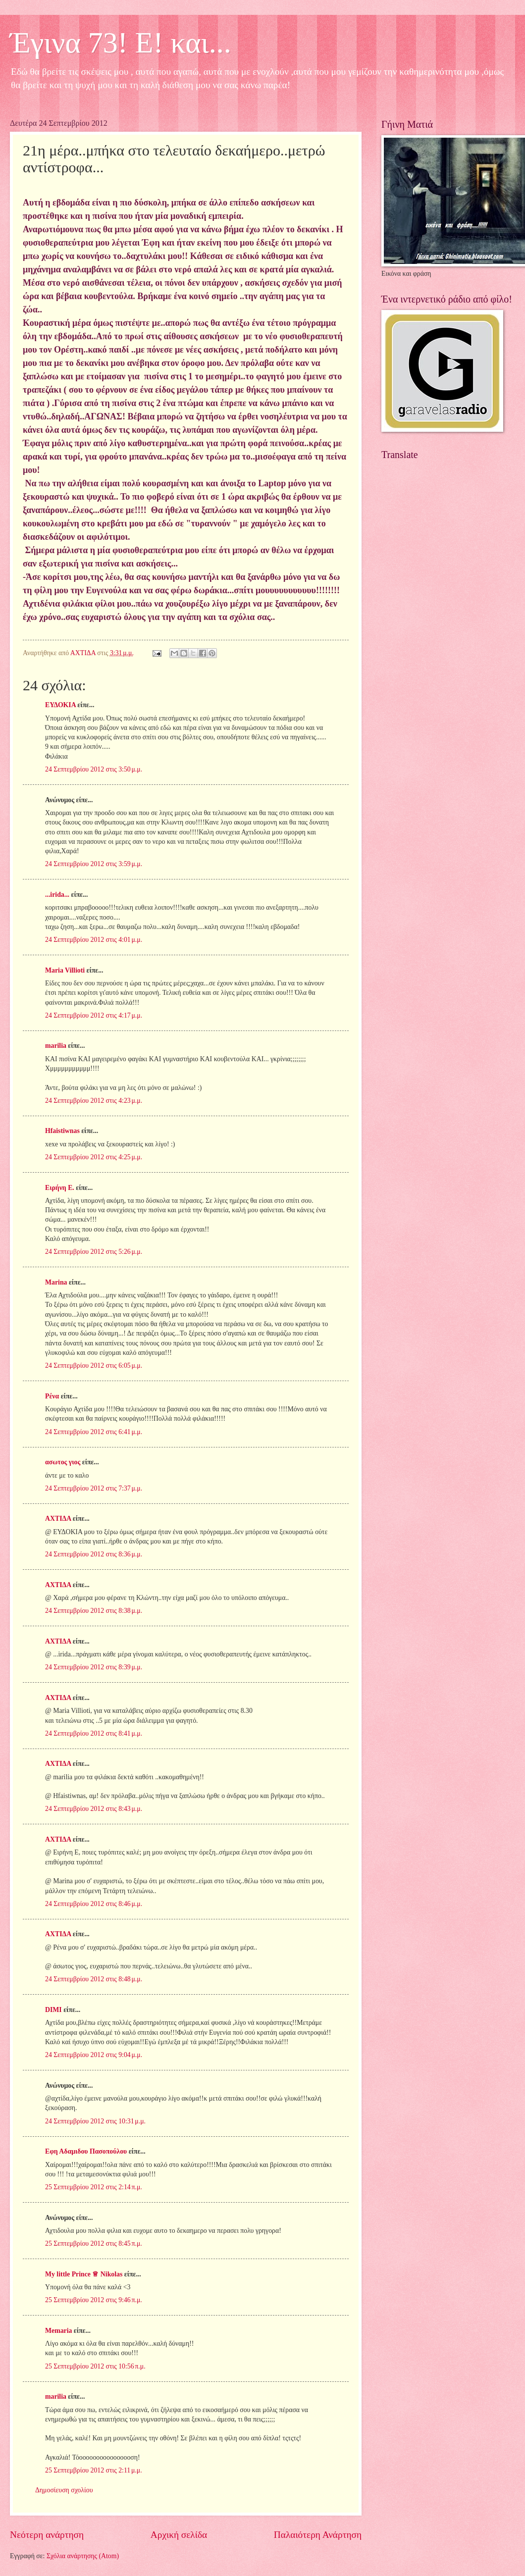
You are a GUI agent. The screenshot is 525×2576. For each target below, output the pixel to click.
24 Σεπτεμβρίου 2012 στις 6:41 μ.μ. (93, 1432)
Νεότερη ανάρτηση (47, 2534)
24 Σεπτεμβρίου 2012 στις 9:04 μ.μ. (93, 2055)
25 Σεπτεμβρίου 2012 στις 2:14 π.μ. (93, 2187)
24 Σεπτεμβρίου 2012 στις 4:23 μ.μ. (93, 1100)
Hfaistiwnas (62, 1130)
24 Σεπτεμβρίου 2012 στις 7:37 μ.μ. (93, 1488)
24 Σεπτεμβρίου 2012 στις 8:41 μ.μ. (93, 1733)
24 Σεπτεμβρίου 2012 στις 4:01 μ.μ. (93, 939)
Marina (56, 1282)
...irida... (57, 894)
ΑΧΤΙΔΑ (58, 1518)
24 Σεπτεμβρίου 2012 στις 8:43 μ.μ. (93, 1808)
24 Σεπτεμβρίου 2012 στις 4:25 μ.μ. (93, 1157)
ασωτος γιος (62, 1462)
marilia (55, 1045)
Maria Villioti (65, 970)
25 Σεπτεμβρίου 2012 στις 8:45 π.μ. (93, 2243)
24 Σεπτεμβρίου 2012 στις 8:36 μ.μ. (93, 1554)
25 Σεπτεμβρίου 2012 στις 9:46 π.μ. (93, 2300)
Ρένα (52, 1396)
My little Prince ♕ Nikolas (83, 2274)
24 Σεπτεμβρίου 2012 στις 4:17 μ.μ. (93, 1015)
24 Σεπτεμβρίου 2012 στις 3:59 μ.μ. (93, 864)
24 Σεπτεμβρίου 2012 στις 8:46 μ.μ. (93, 1903)
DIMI (53, 2009)
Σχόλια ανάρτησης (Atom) (83, 2556)
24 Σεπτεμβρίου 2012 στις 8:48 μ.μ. (93, 1979)
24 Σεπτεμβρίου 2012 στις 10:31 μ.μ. (95, 2121)
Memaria (58, 2330)
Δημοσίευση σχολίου (64, 2490)
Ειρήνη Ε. (59, 1187)
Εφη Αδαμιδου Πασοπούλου (86, 2151)
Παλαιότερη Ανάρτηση (318, 2534)
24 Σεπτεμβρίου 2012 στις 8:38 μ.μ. (93, 1610)
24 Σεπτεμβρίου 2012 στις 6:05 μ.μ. (93, 1365)
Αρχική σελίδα (179, 2534)
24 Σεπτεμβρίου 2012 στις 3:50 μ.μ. (93, 769)
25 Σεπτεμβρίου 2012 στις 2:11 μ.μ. (93, 2470)
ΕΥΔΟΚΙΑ (60, 705)
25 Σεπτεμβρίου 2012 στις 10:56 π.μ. (95, 2366)
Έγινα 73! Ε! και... (120, 42)
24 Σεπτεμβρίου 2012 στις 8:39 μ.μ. (93, 1667)
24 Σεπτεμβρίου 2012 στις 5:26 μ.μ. (93, 1251)
